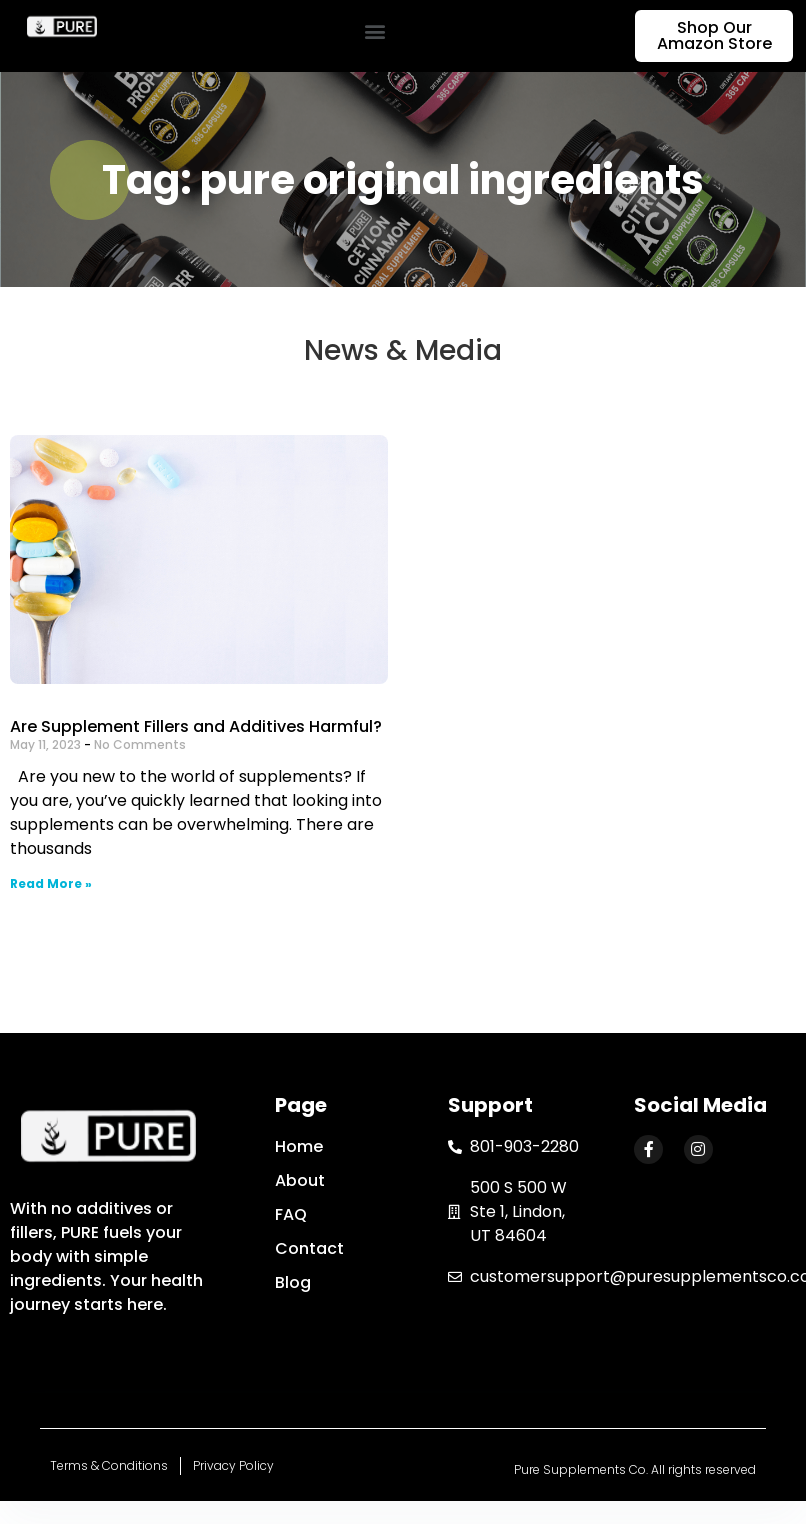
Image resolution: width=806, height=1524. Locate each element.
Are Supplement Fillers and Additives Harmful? (196, 726)
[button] (374, 31)
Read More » (51, 883)
